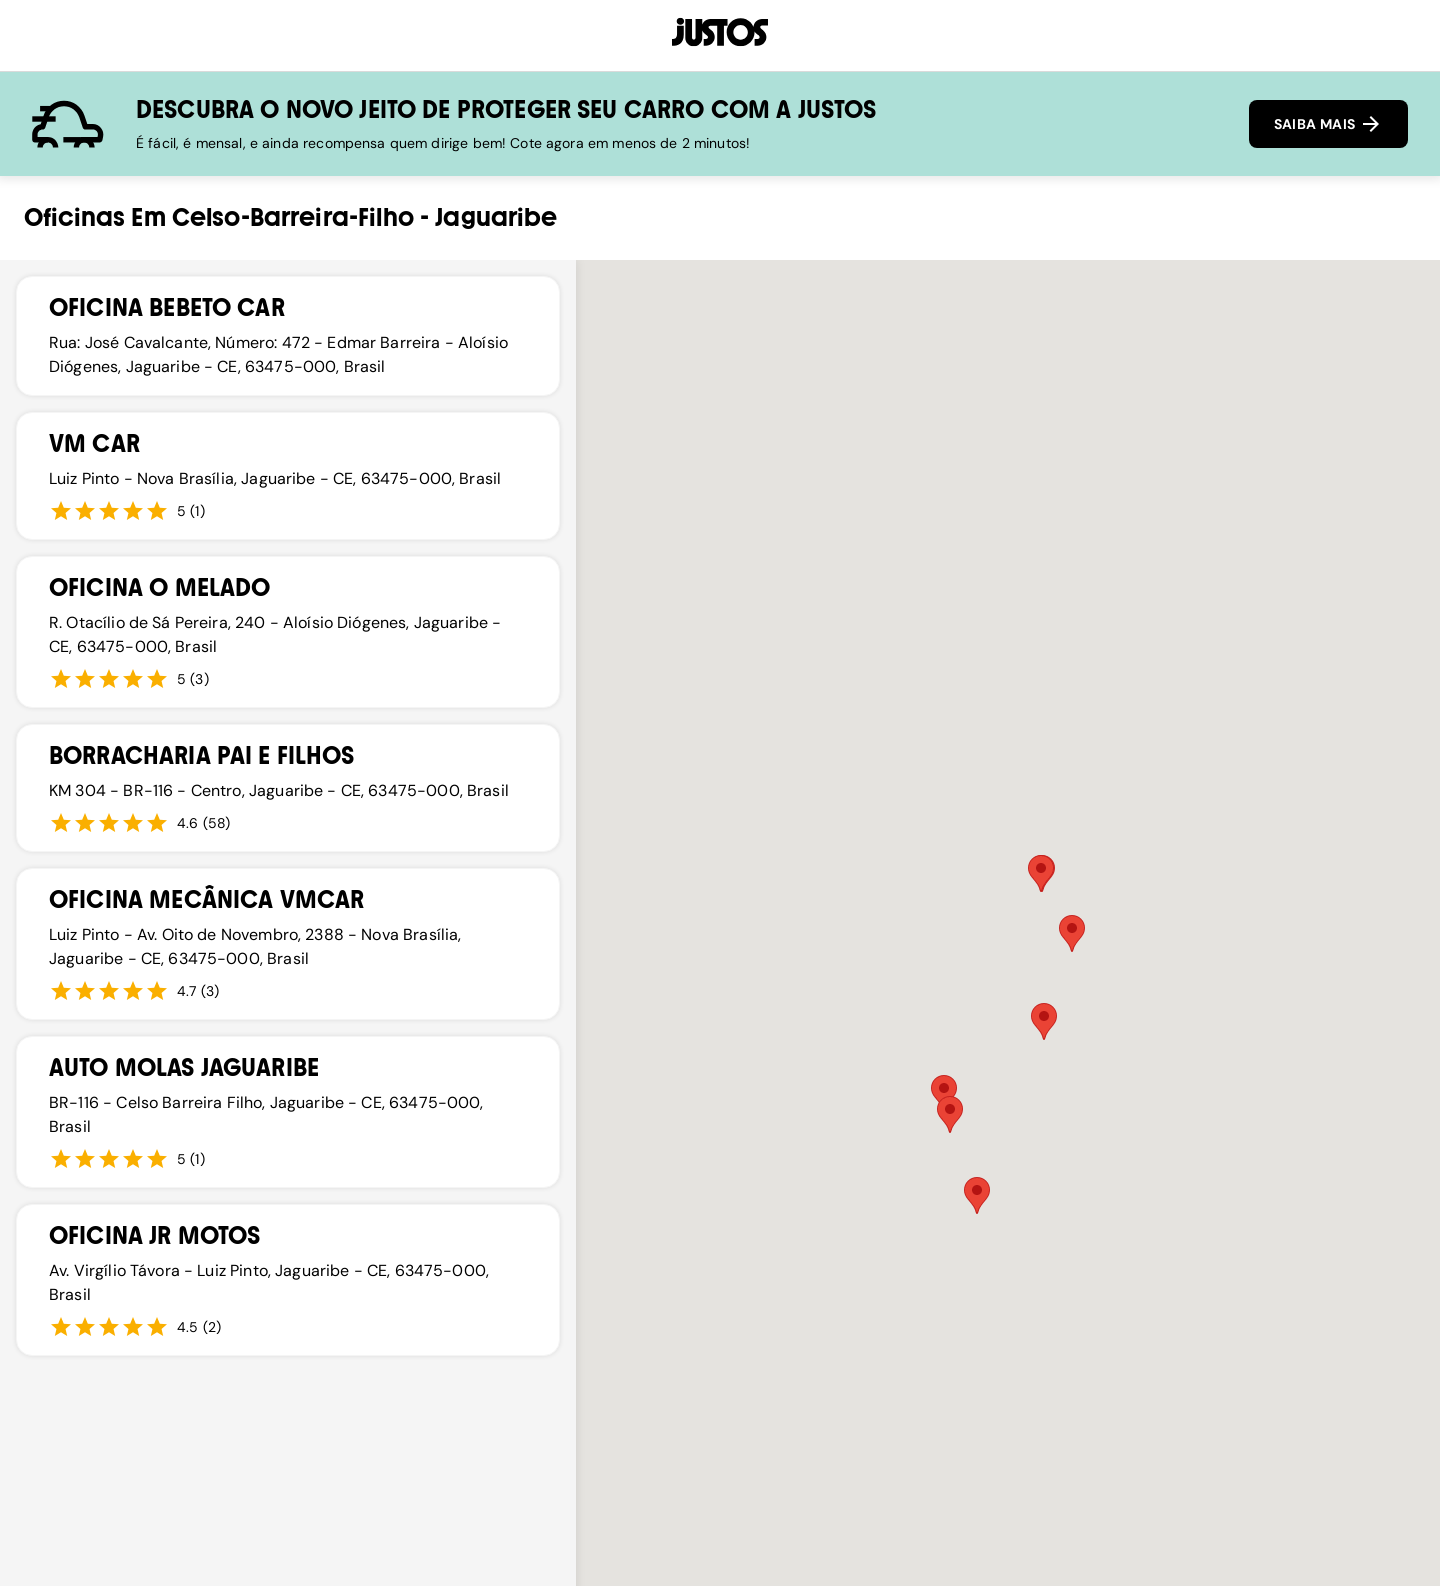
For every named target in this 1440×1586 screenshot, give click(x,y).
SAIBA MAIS (1328, 124)
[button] (950, 1114)
